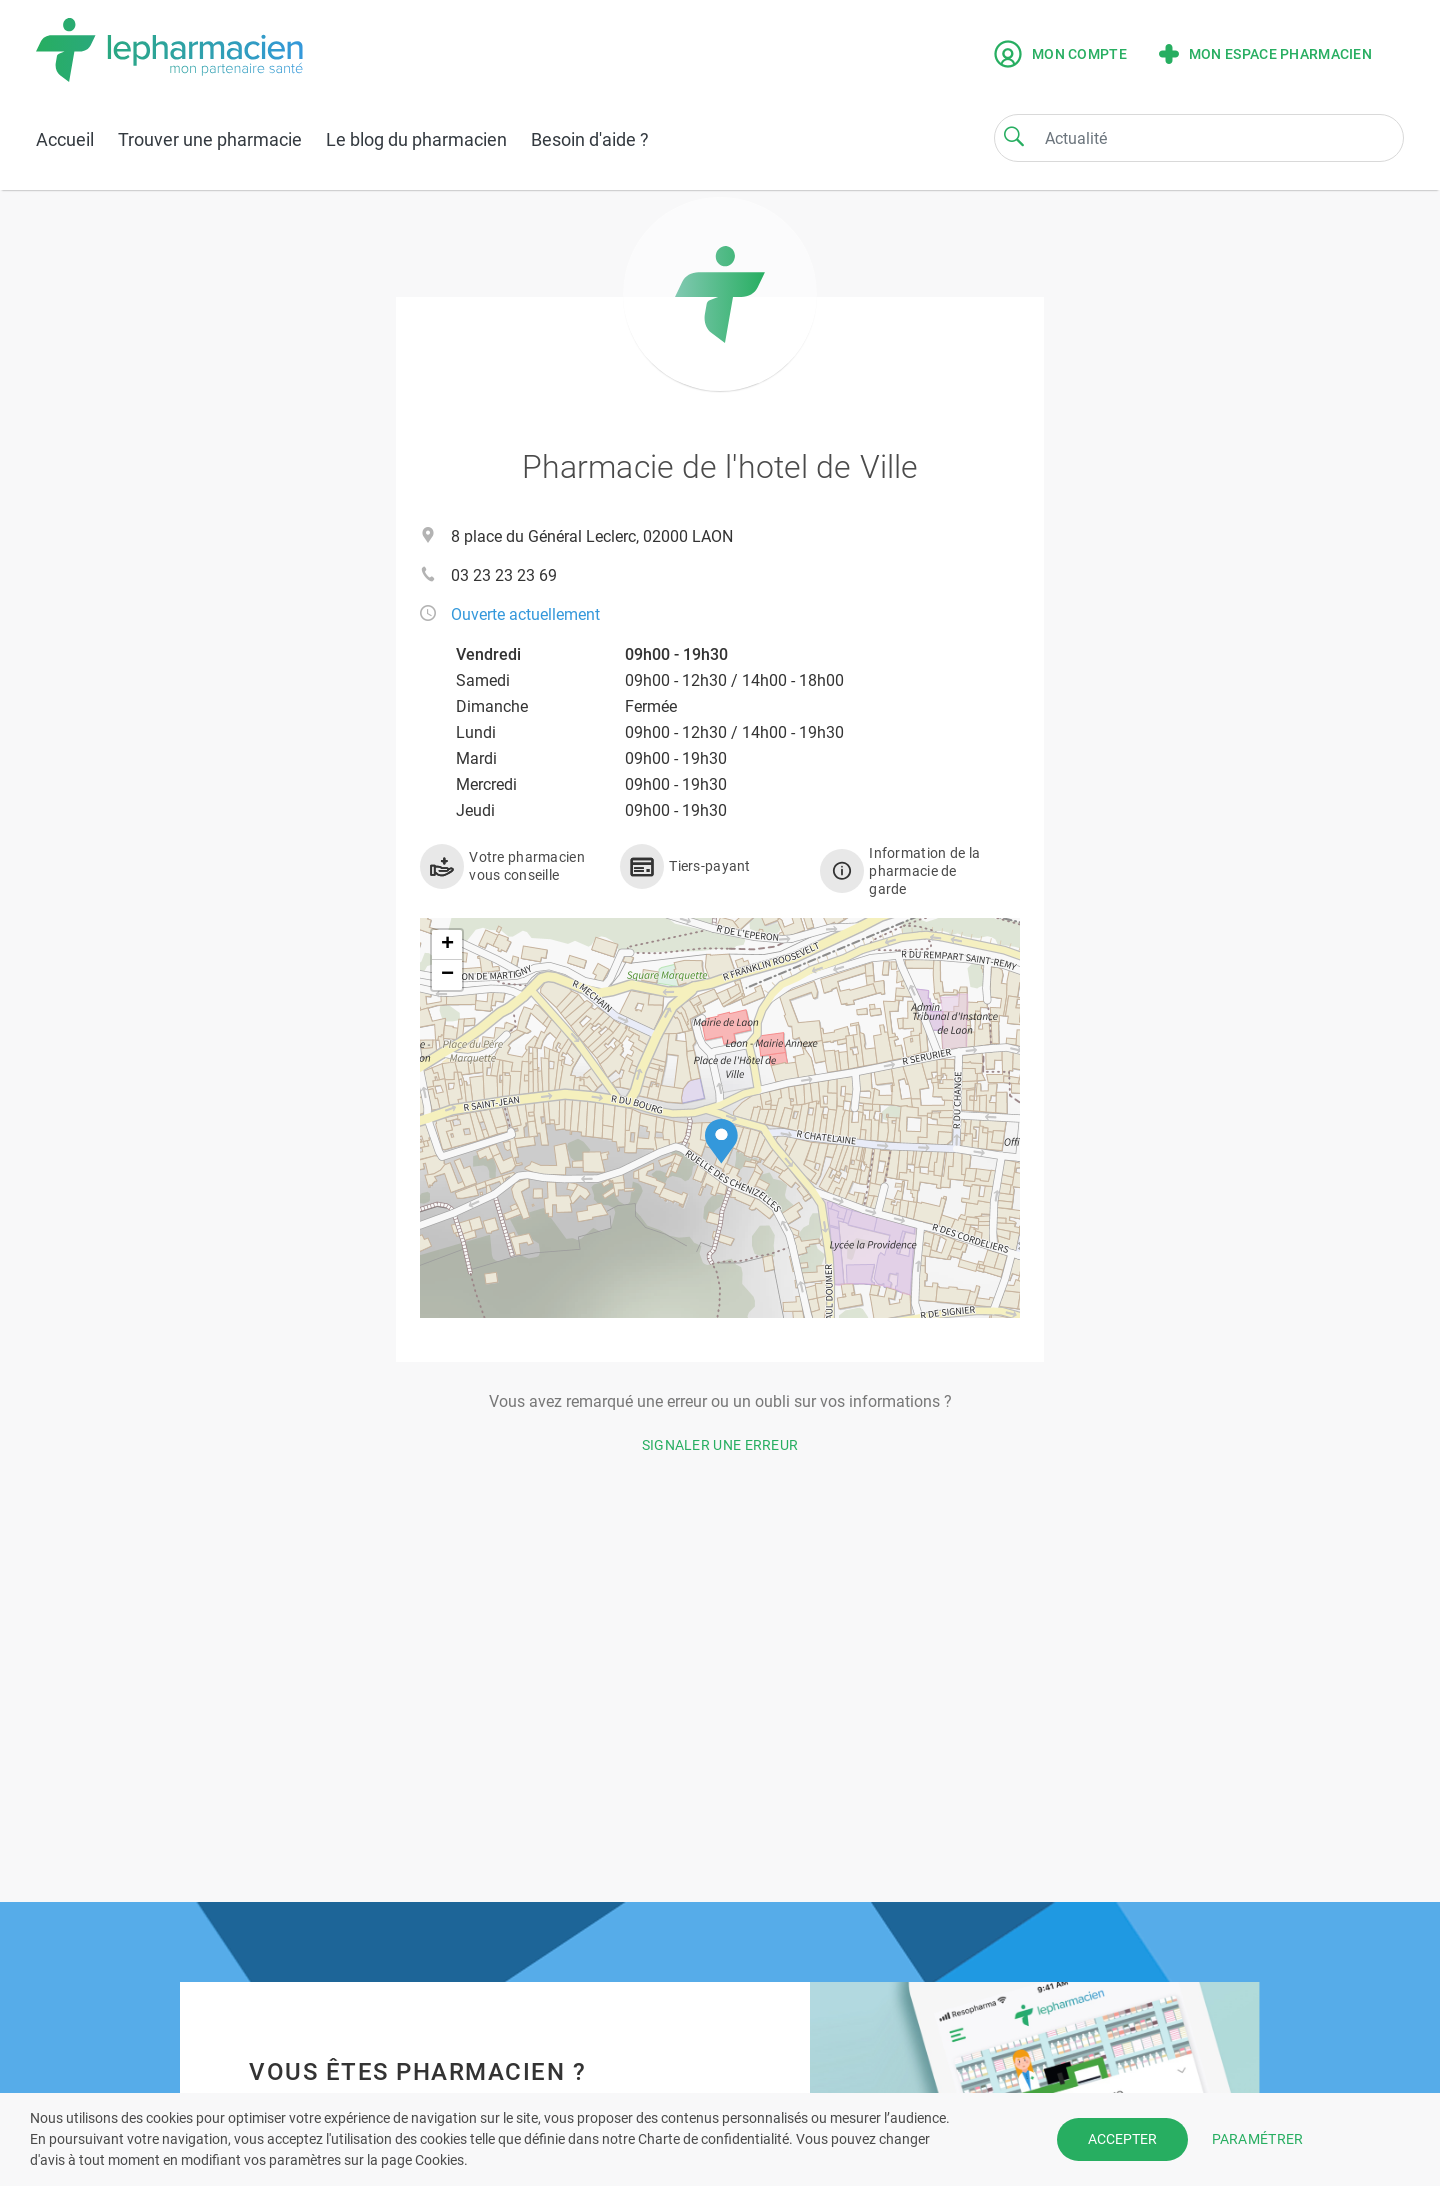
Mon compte (1060, 54)
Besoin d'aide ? (590, 139)
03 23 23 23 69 (504, 575)
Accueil (65, 139)
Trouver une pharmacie (210, 139)
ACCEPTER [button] (1122, 2139)
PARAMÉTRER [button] (1258, 2139)
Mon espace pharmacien (1265, 54)
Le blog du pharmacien (416, 139)
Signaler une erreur (720, 1445)
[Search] (1014, 136)
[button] (721, 1141)
